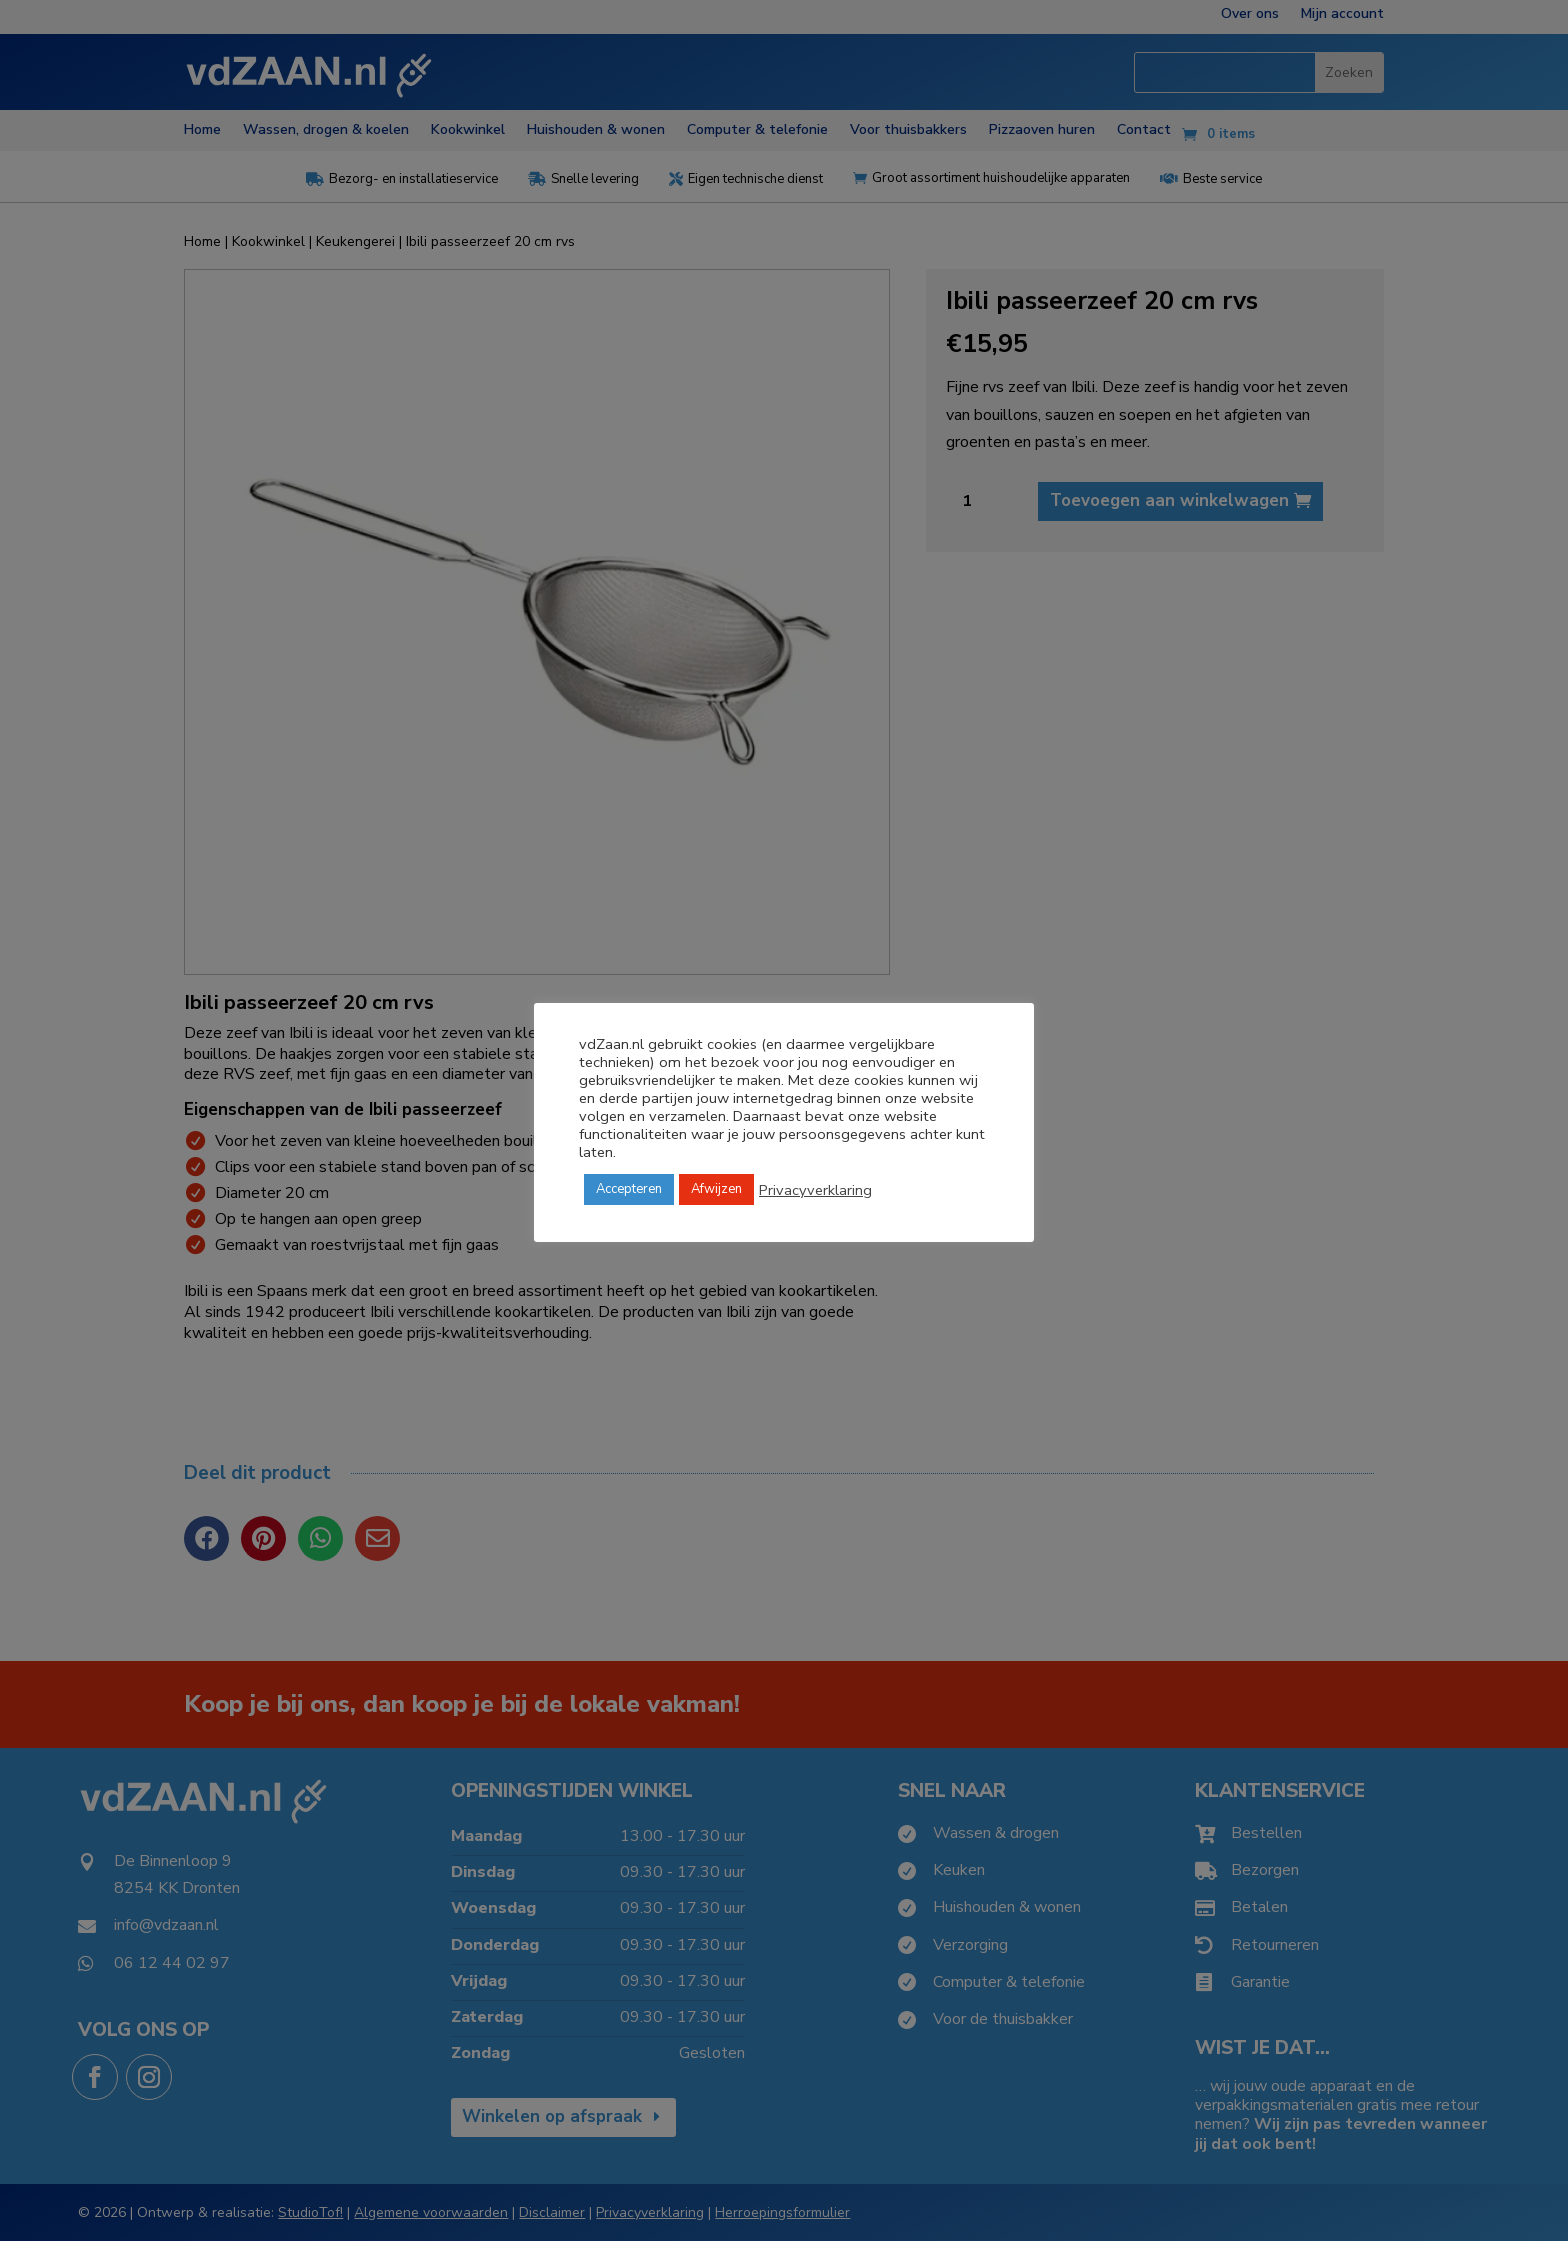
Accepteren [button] (629, 1189)
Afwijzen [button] (716, 1189)
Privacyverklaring (815, 1190)
